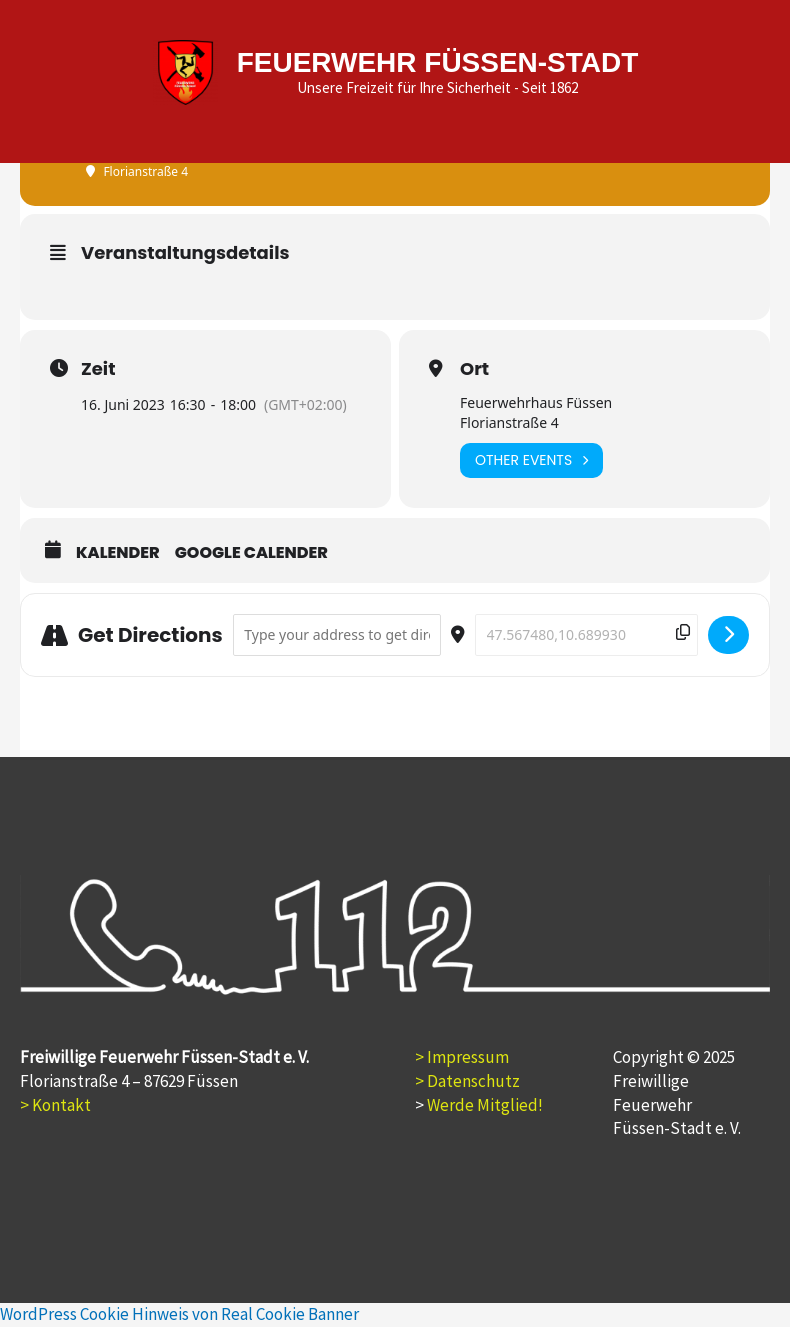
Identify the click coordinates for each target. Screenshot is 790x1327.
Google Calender (251, 553)
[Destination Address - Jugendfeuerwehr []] (586, 635)
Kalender (118, 553)
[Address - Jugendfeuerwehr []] (337, 635)
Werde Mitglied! (485, 1105)
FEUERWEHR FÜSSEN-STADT (435, 62)
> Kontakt (55, 1105)
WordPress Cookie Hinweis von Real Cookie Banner (179, 1314)
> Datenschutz (467, 1081)
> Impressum (462, 1057)
